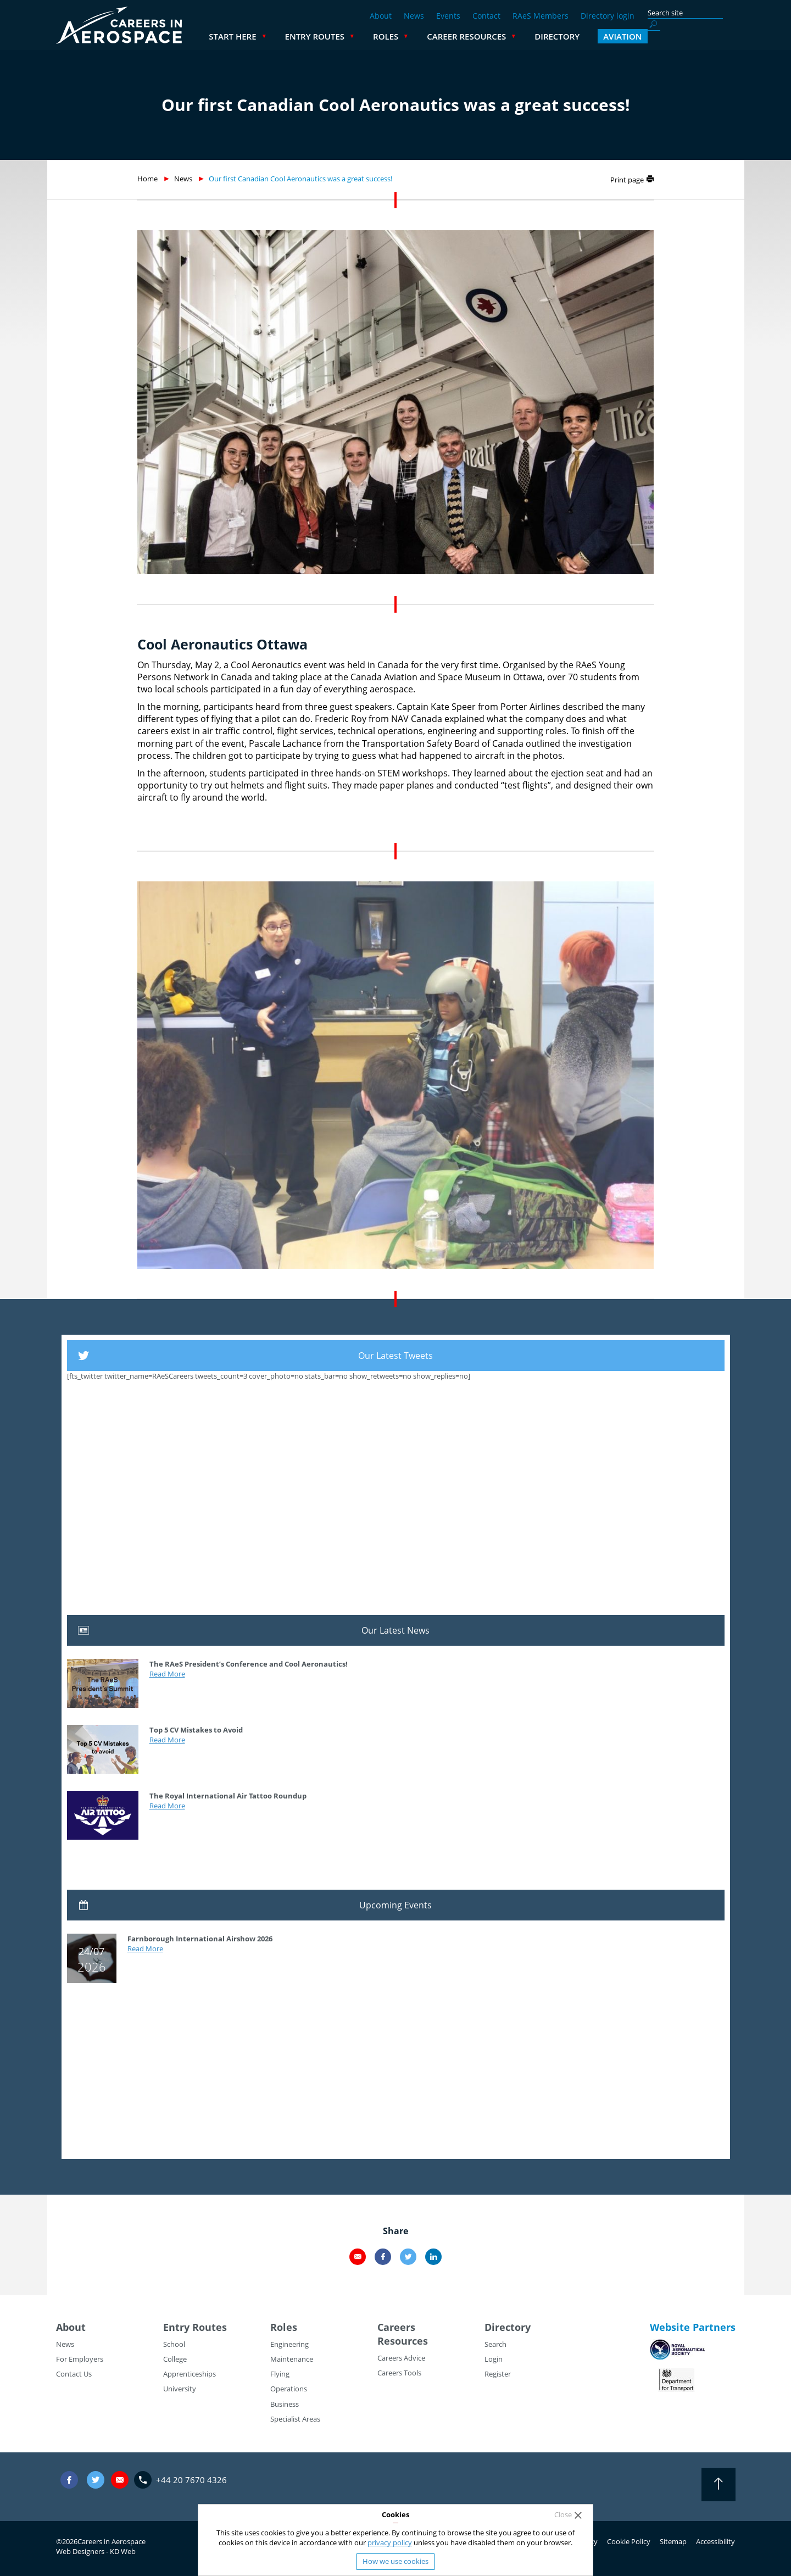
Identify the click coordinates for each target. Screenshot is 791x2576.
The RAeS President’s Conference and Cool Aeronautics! (248, 1664)
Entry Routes (403, 36)
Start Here (320, 36)
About (381, 15)
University (179, 2389)
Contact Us (74, 2374)
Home (147, 179)
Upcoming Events (395, 1905)
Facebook (383, 2257)
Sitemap (673, 2541)
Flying (279, 2374)
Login (493, 2359)
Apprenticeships (189, 2374)
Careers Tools (399, 2373)
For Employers (79, 2359)
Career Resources (554, 36)
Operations (288, 2389)
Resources (402, 2340)
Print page (627, 180)
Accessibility (715, 2541)
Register (497, 2374)
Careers (396, 2327)
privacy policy (389, 2542)
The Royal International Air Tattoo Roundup (228, 1796)
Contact (486, 15)
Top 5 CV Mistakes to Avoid (196, 1730)
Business (284, 2404)
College (175, 2359)
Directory (644, 36)
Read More (167, 1674)
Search (495, 2344)
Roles (473, 36)
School (174, 2344)
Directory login (607, 15)
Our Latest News (395, 1630)
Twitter (408, 2257)
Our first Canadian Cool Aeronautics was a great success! (300, 179)
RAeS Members (541, 15)
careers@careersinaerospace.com (120, 2480)
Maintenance (291, 2359)
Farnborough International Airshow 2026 (199, 1939)
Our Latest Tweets (395, 1356)
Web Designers (80, 2551)
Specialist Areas (295, 2419)
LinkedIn (433, 2257)
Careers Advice (401, 2358)
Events (448, 15)
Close (563, 2514)
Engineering (289, 2344)
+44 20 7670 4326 (191, 2479)
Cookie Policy (628, 2541)
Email (357, 2257)
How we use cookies (395, 2561)
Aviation (710, 36)
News (414, 15)
